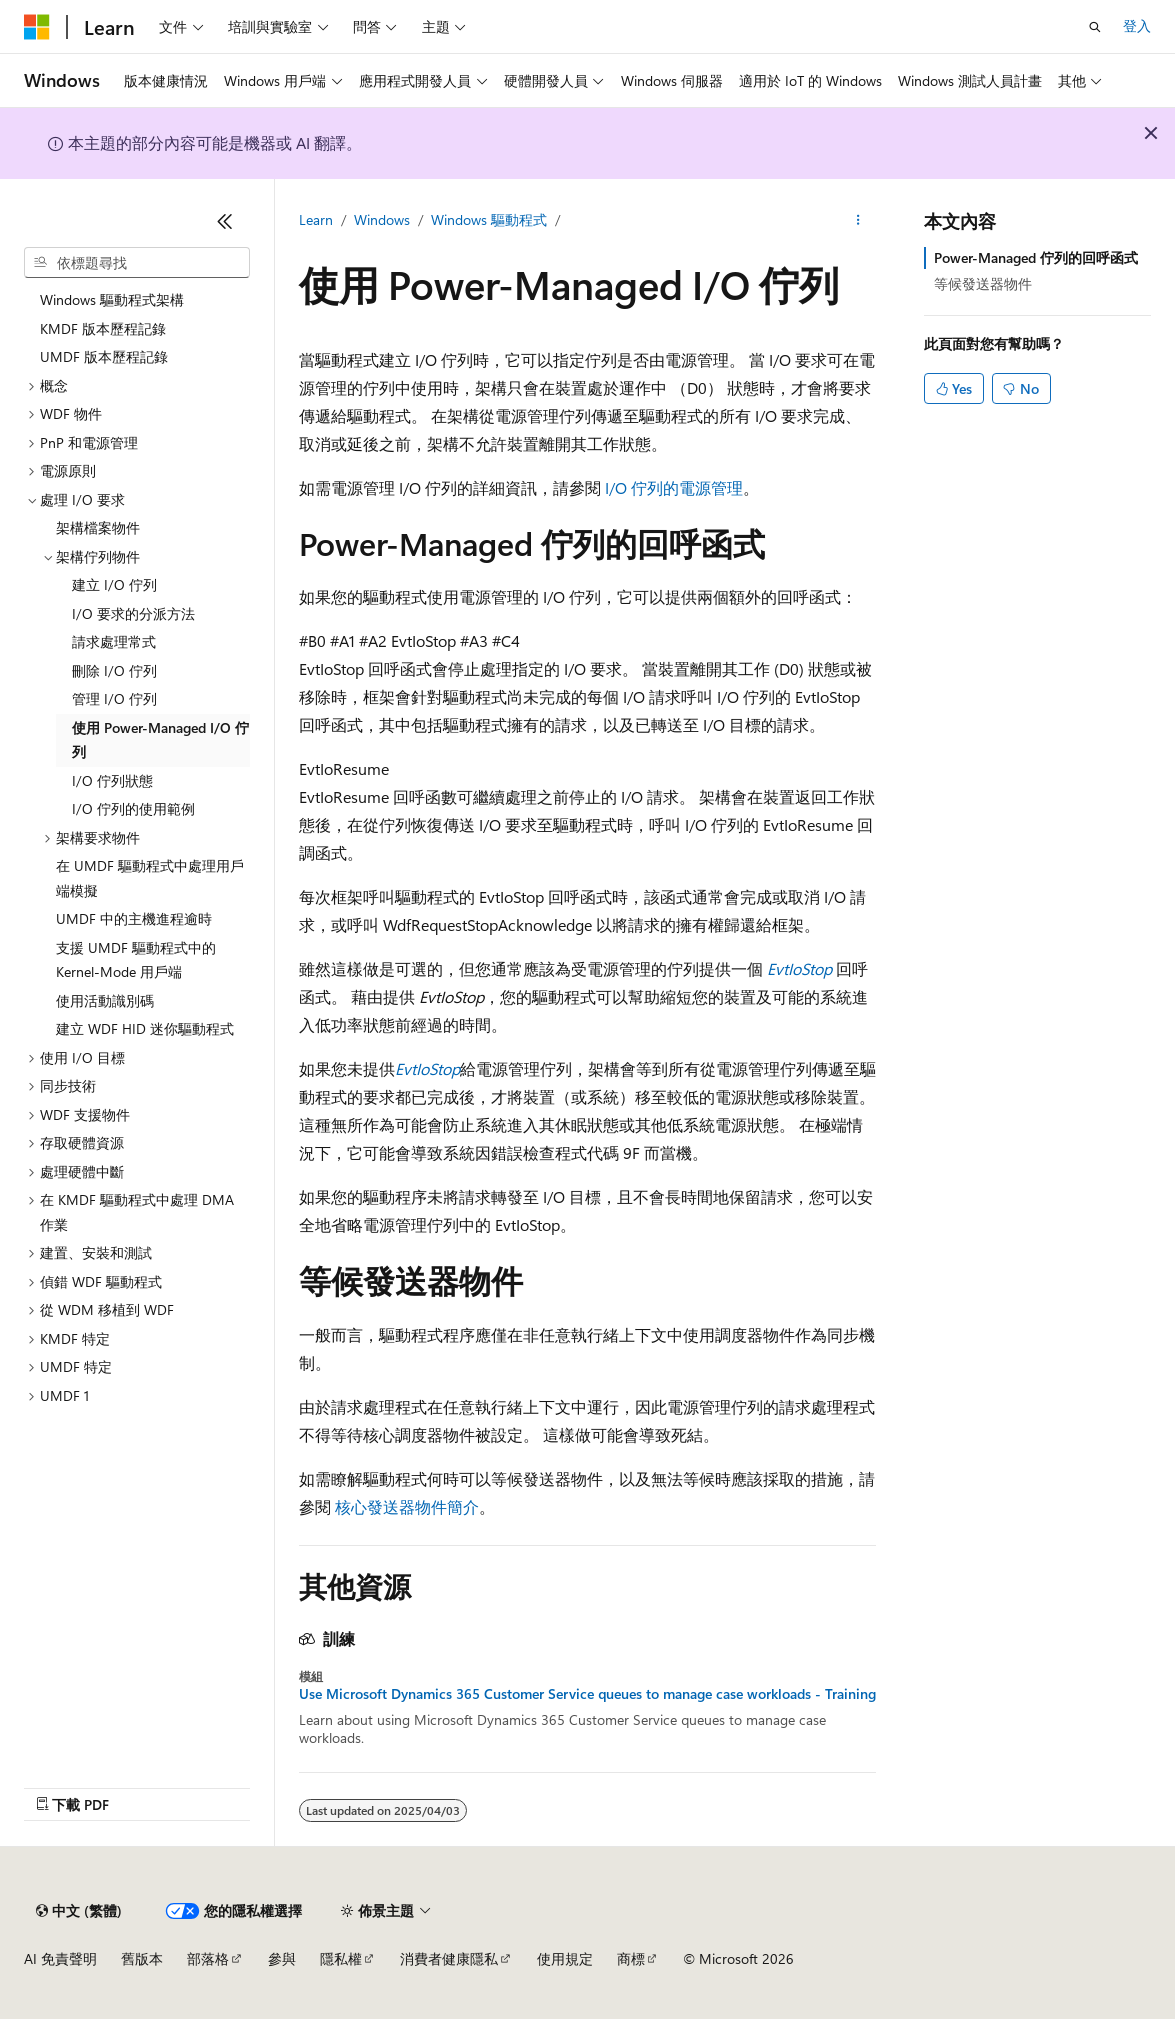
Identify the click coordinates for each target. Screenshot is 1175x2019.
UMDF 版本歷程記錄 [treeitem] (104, 356)
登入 (1137, 25)
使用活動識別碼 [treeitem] (105, 1000)
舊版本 (142, 1958)
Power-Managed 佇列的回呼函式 (1036, 257)
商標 (631, 1958)
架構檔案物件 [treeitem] (98, 527)
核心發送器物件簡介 (407, 1506)
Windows (382, 219)
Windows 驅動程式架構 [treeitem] (112, 299)
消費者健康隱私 (449, 1958)
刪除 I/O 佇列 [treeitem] (114, 670)
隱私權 (341, 1958)
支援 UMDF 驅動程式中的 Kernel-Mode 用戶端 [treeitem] (136, 960)
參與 (282, 1958)
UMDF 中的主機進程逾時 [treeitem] (134, 918)
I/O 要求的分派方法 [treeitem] (133, 613)
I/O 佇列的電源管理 (674, 487)
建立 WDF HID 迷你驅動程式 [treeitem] (145, 1028)
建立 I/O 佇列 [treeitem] (114, 584)
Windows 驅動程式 (489, 219)
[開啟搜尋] (1095, 27)
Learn (316, 219)
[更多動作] (858, 221)
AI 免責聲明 (60, 1958)
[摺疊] (225, 221)
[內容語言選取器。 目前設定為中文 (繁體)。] (79, 1911)
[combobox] (137, 263)
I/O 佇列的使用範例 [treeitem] (133, 808)
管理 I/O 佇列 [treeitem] (114, 698)
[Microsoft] (37, 27)
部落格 (208, 1958)
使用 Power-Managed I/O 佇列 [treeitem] (160, 740)
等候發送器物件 (983, 283)
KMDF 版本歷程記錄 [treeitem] (103, 328)
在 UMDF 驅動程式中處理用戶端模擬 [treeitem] (150, 878)
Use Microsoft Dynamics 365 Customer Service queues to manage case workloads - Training (587, 1694)
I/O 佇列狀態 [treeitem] (112, 780)
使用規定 (565, 1958)
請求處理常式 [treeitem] (114, 641)
